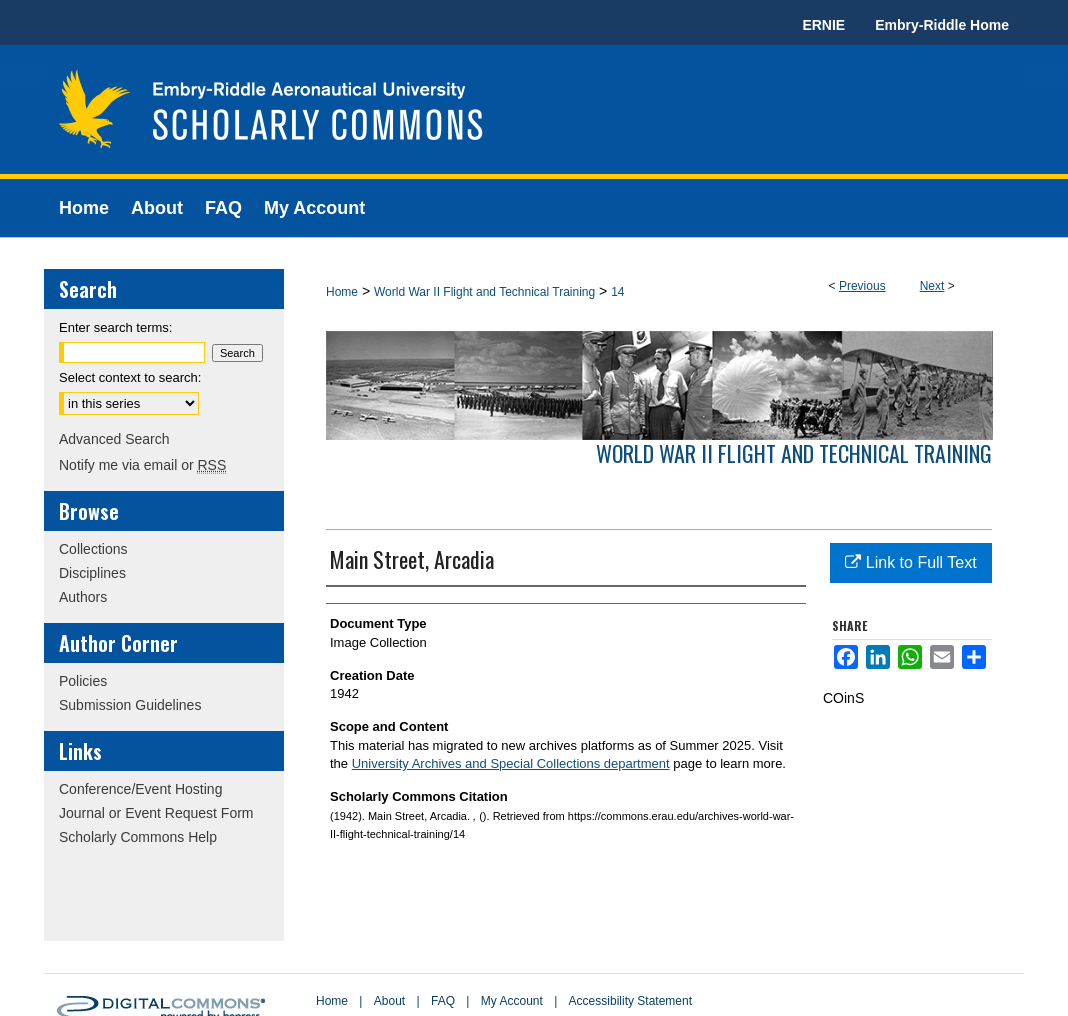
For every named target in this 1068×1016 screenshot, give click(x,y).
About (389, 1001)
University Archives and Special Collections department (511, 763)
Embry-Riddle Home (942, 25)
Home (342, 292)
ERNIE (823, 25)
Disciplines (92, 573)
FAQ (443, 1001)
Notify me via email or (142, 465)
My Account (512, 1001)
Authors (83, 597)
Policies (83, 681)
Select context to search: (130, 377)
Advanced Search (114, 439)
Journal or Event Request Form (156, 813)
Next (932, 286)
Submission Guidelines (130, 705)
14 (617, 292)
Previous (862, 286)
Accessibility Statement (630, 1001)
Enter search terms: (115, 327)
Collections (93, 549)
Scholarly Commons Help (138, 837)
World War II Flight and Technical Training (484, 292)
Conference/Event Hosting (140, 789)
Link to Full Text (910, 562)
